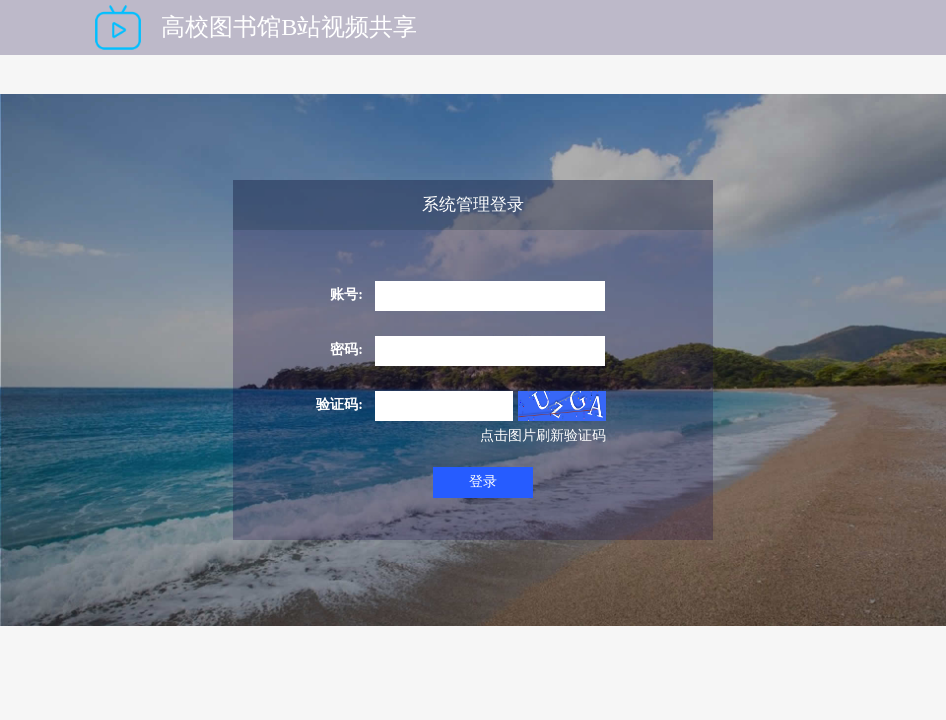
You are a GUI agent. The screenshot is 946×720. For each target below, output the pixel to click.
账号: (346, 294)
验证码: (339, 404)
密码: (346, 349)
